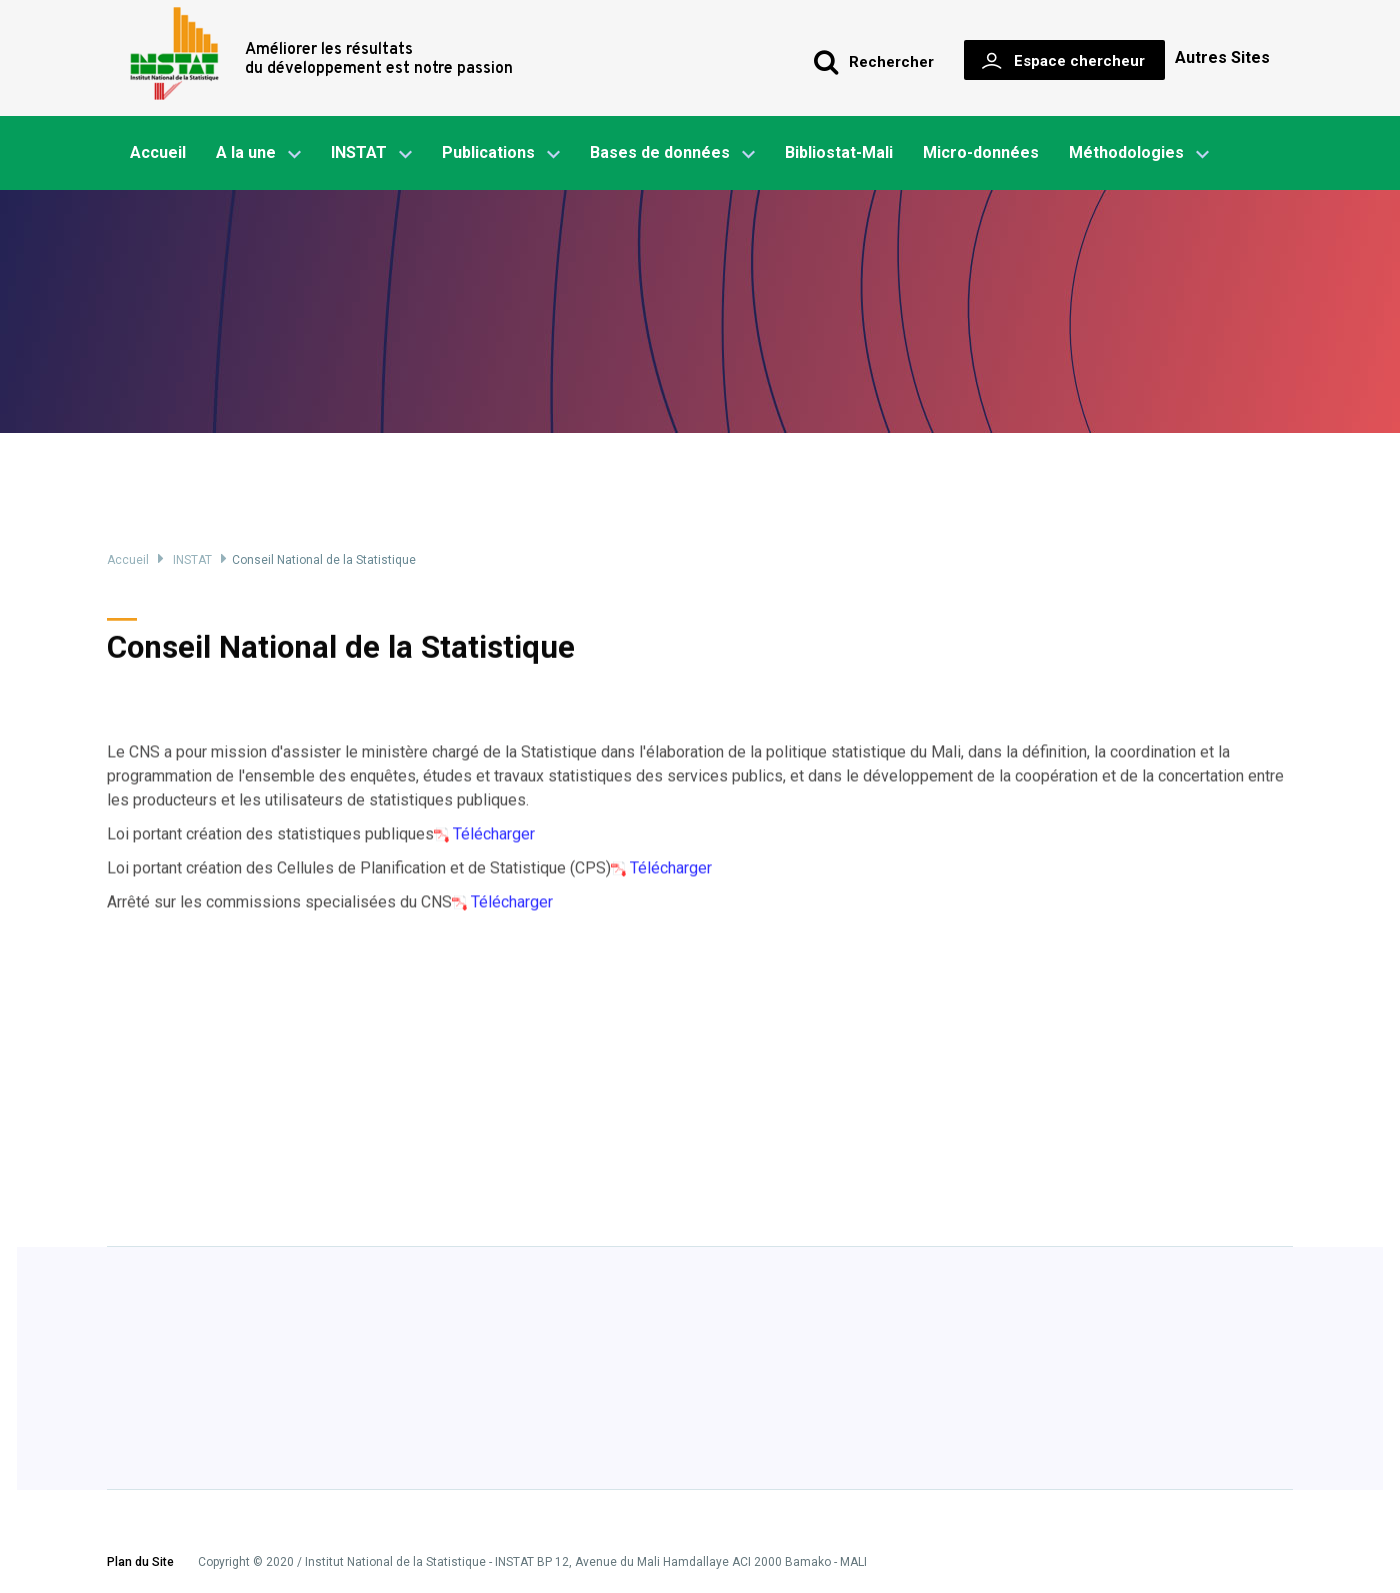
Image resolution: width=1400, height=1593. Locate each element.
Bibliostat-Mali (839, 152)
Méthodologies (1139, 154)
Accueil (158, 152)
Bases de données (672, 154)
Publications (488, 152)
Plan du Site (140, 1563)
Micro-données (981, 152)
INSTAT (371, 154)
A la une (258, 154)
